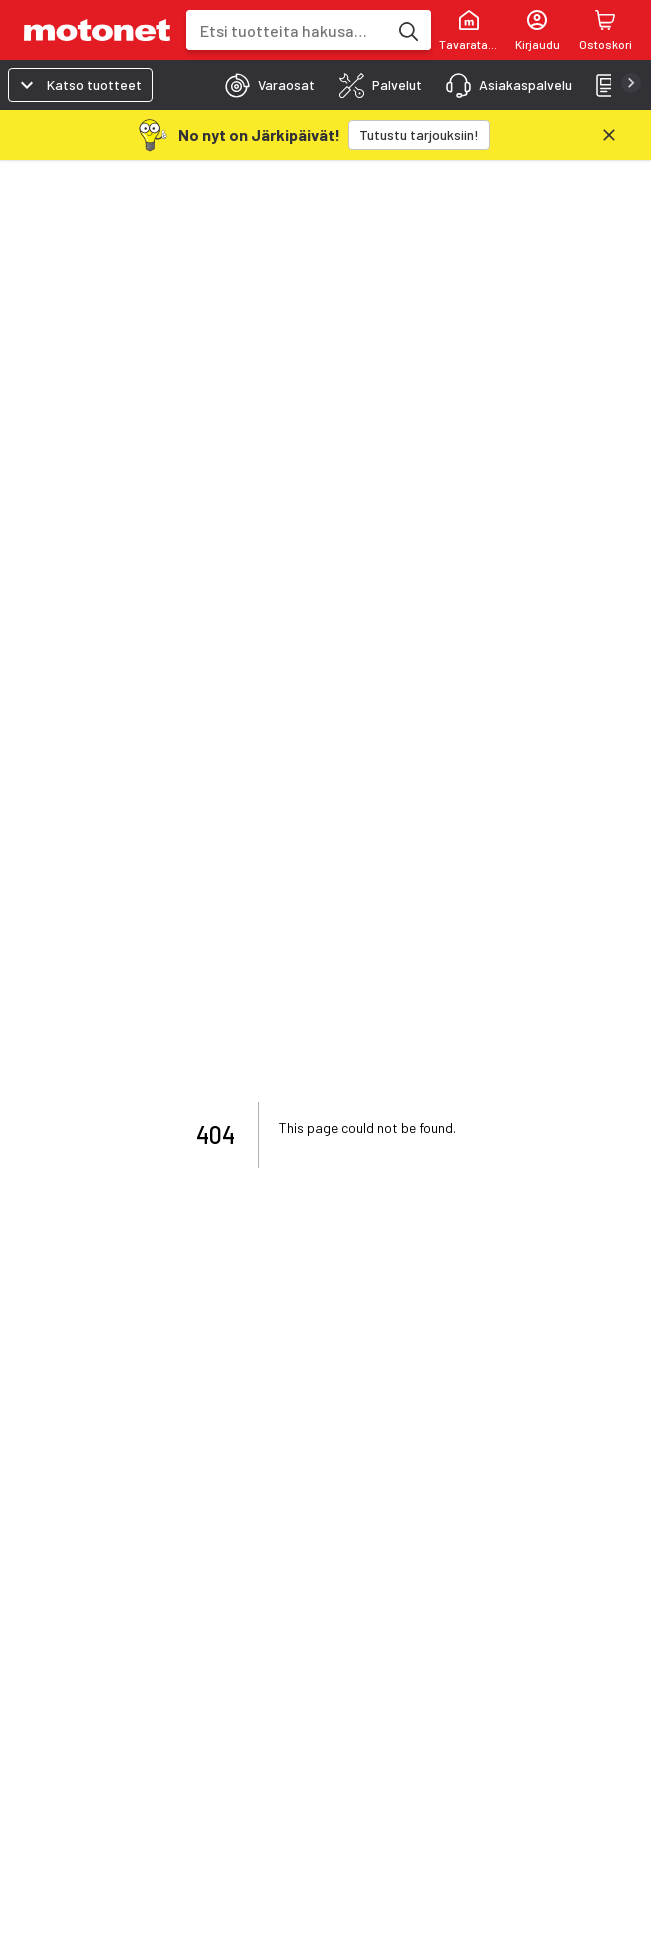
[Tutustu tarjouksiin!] (419, 135)
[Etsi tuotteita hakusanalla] (407, 30)
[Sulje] (609, 135)
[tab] (264, 85)
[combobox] (286, 30)
